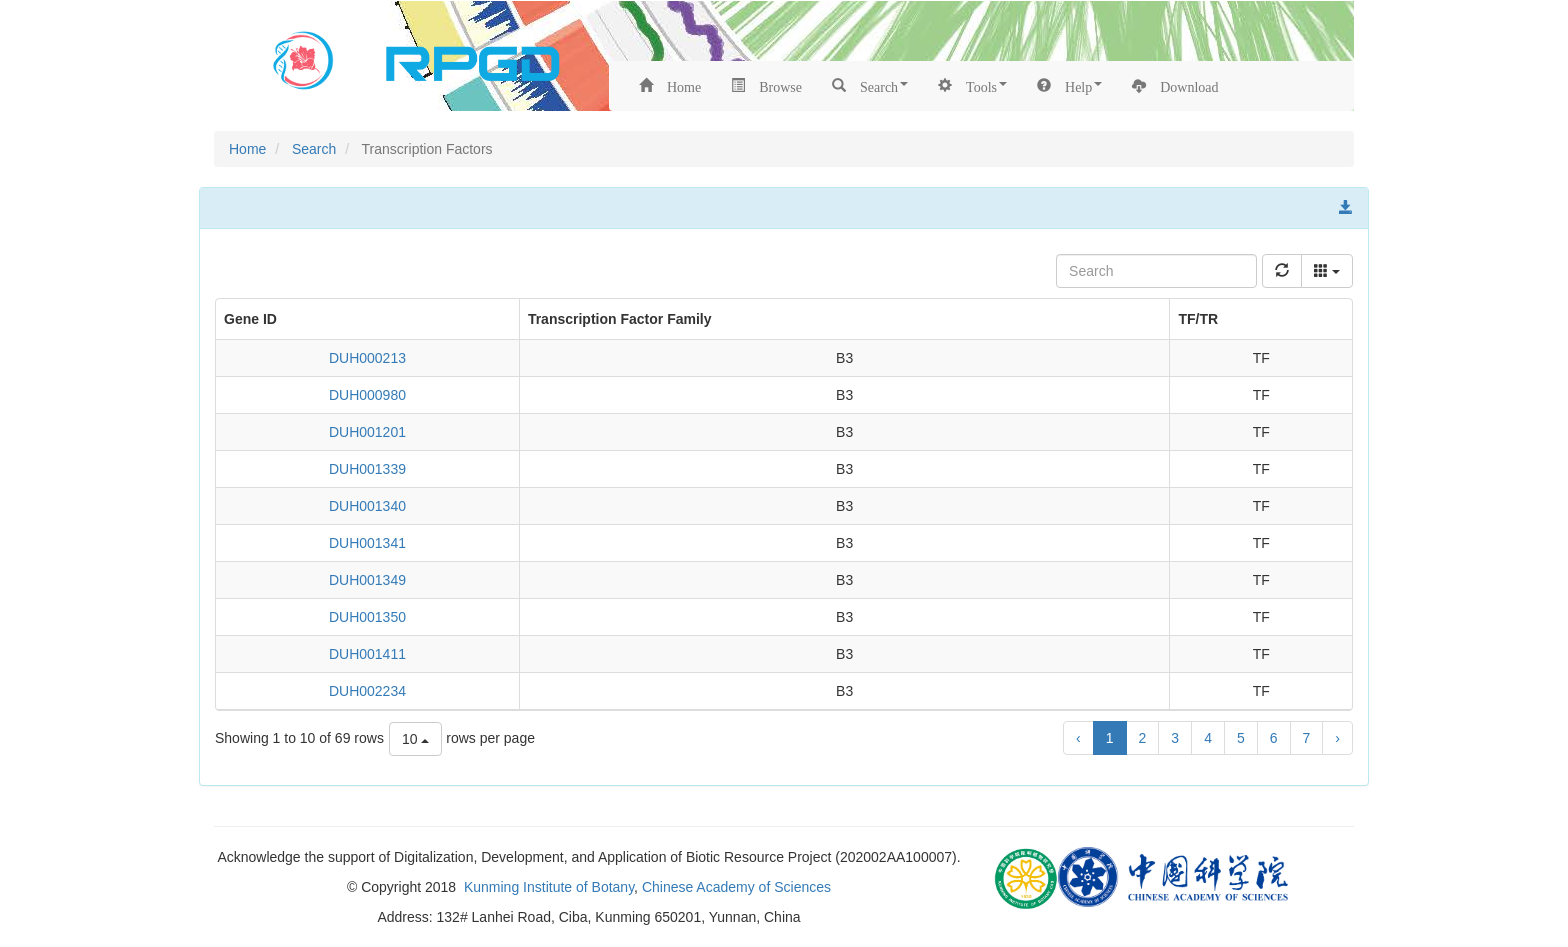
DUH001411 (367, 654)
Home (247, 149)
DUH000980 (367, 395)
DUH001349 (367, 580)
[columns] (1327, 271)
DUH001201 (367, 432)
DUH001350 (367, 617)
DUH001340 (367, 506)
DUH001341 (367, 543)
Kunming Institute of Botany (549, 887)
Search (314, 149)
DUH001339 (367, 469)
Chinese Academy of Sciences (736, 887)
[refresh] (1282, 271)
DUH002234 (367, 691)
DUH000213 (367, 358)
